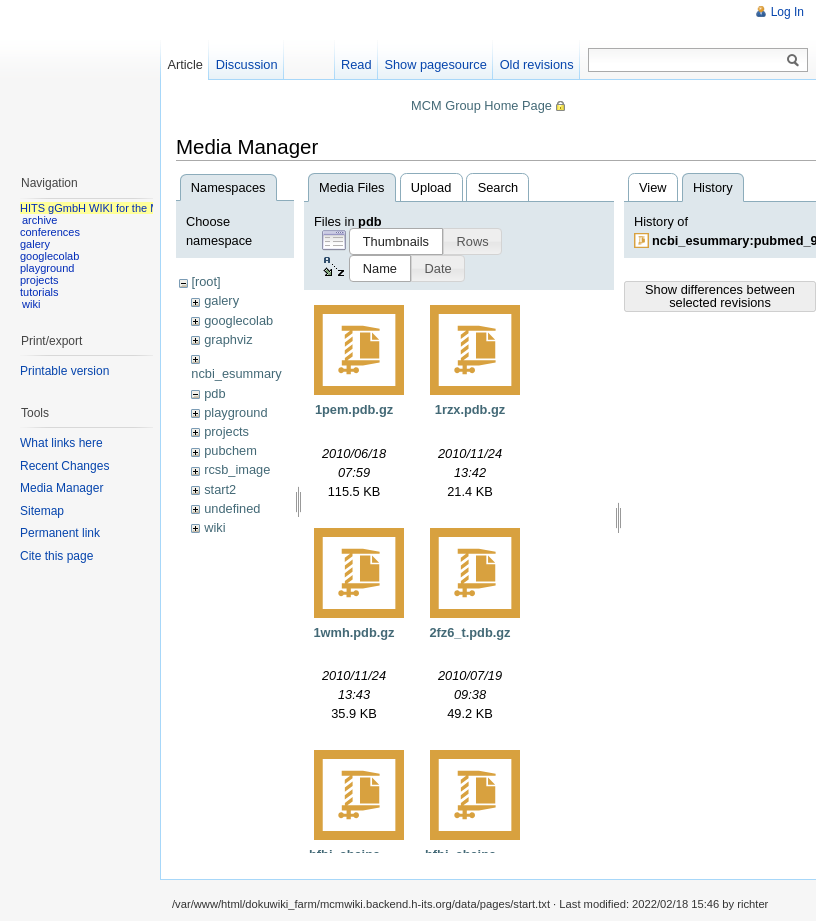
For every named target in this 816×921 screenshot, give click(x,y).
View (653, 187)
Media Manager (61, 488)
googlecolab (238, 320)
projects (226, 431)
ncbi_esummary (236, 373)
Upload (431, 187)
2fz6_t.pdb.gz (469, 632)
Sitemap (42, 511)
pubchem (230, 450)
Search (498, 187)
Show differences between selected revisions (720, 296)
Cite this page (56, 556)
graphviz (228, 339)
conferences (50, 232)
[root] (205, 281)
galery (221, 300)
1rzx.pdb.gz (470, 409)
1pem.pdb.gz (354, 409)
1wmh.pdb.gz (353, 632)
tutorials (39, 292)
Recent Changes (64, 466)
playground (235, 412)
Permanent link (60, 533)
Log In (787, 12)
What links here (61, 443)
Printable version (64, 371)
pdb (214, 393)
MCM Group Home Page (481, 105)
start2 (220, 489)
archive (39, 220)
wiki (214, 527)
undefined (232, 508)
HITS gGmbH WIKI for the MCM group (114, 208)
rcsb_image (237, 469)
